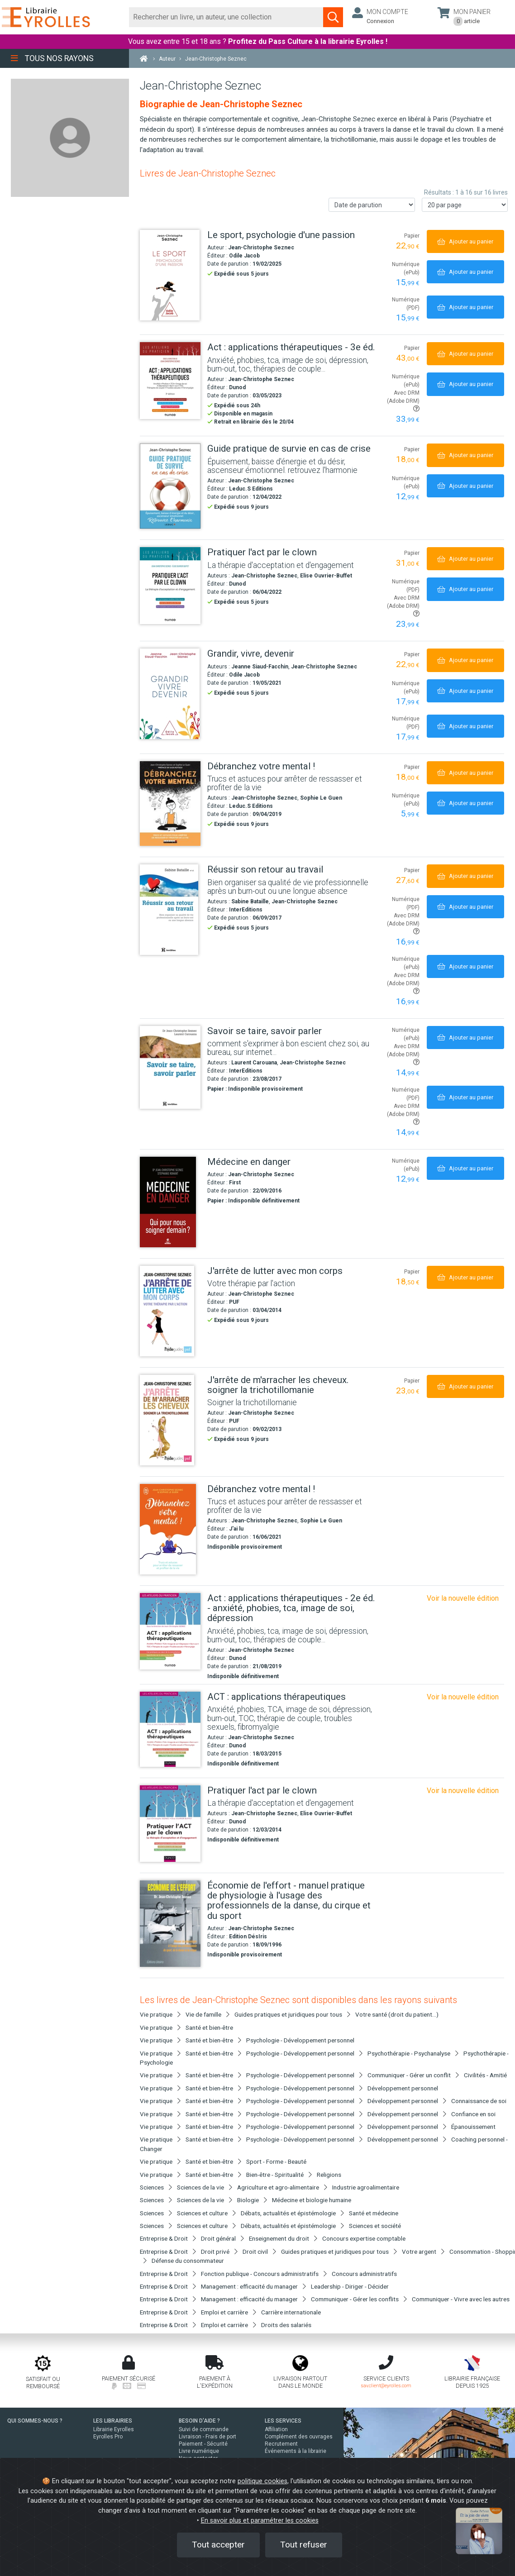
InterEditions (245, 909)
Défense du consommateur (188, 2260)
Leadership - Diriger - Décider (350, 2286)
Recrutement (281, 2444)
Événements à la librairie (295, 2451)
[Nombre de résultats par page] (465, 205)
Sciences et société (375, 2225)
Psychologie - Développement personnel (300, 2040)
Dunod (237, 387)
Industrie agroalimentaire (365, 2187)
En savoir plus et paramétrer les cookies (260, 2520)
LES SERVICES (283, 2421)
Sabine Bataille (250, 901)
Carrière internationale (291, 2312)
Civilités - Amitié (485, 2075)
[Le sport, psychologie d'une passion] (170, 275)
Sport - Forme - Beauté (276, 2161)
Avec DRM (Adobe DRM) (403, 401)
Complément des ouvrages (299, 2436)
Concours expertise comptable (363, 2238)
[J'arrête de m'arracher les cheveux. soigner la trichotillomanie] (170, 1420)
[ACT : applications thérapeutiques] (170, 1729)
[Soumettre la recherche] (333, 17)
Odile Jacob (244, 256)
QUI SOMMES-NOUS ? (34, 2421)
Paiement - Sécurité (203, 2444)
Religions (329, 2174)
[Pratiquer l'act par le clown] (170, 585)
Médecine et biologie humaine (311, 2200)
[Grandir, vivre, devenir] (170, 694)
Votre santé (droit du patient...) (397, 2014)
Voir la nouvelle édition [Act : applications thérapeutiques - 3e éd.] (463, 1598)
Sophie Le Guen (321, 798)
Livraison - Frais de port (207, 2436)
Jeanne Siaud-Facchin (259, 666)
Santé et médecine (373, 2213)
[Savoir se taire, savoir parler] (170, 1067)
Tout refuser (303, 2544)
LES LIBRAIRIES (112, 2421)
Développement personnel (402, 2088)
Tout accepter (218, 2544)
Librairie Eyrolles (113, 2429)
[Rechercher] (226, 17)
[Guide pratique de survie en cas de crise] (170, 486)
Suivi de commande (204, 2429)
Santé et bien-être (209, 2027)
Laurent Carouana (254, 1062)
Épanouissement (473, 2126)
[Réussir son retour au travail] (170, 909)
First (235, 1182)
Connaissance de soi (478, 2100)
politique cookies (262, 2481)
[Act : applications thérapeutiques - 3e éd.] (170, 380)
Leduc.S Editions (251, 489)
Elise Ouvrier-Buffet (326, 575)
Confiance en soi (473, 2114)
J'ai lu (236, 1529)
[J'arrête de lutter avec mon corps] (170, 1311)
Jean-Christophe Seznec (261, 247)
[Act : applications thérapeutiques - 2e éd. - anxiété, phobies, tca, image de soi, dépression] (170, 1631)
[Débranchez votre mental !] (170, 803)
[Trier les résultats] (372, 205)
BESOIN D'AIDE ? (199, 2421)
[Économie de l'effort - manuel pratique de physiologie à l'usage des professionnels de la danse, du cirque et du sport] (170, 1923)
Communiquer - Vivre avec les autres (461, 2299)
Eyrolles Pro (108, 2436)
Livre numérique (199, 2451)
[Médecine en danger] (170, 1202)
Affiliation (276, 2429)
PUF (234, 1302)
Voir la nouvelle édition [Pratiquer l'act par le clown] (463, 1790)
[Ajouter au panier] (465, 241)
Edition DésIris (248, 1936)
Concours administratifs (364, 2273)
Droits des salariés (286, 2324)
